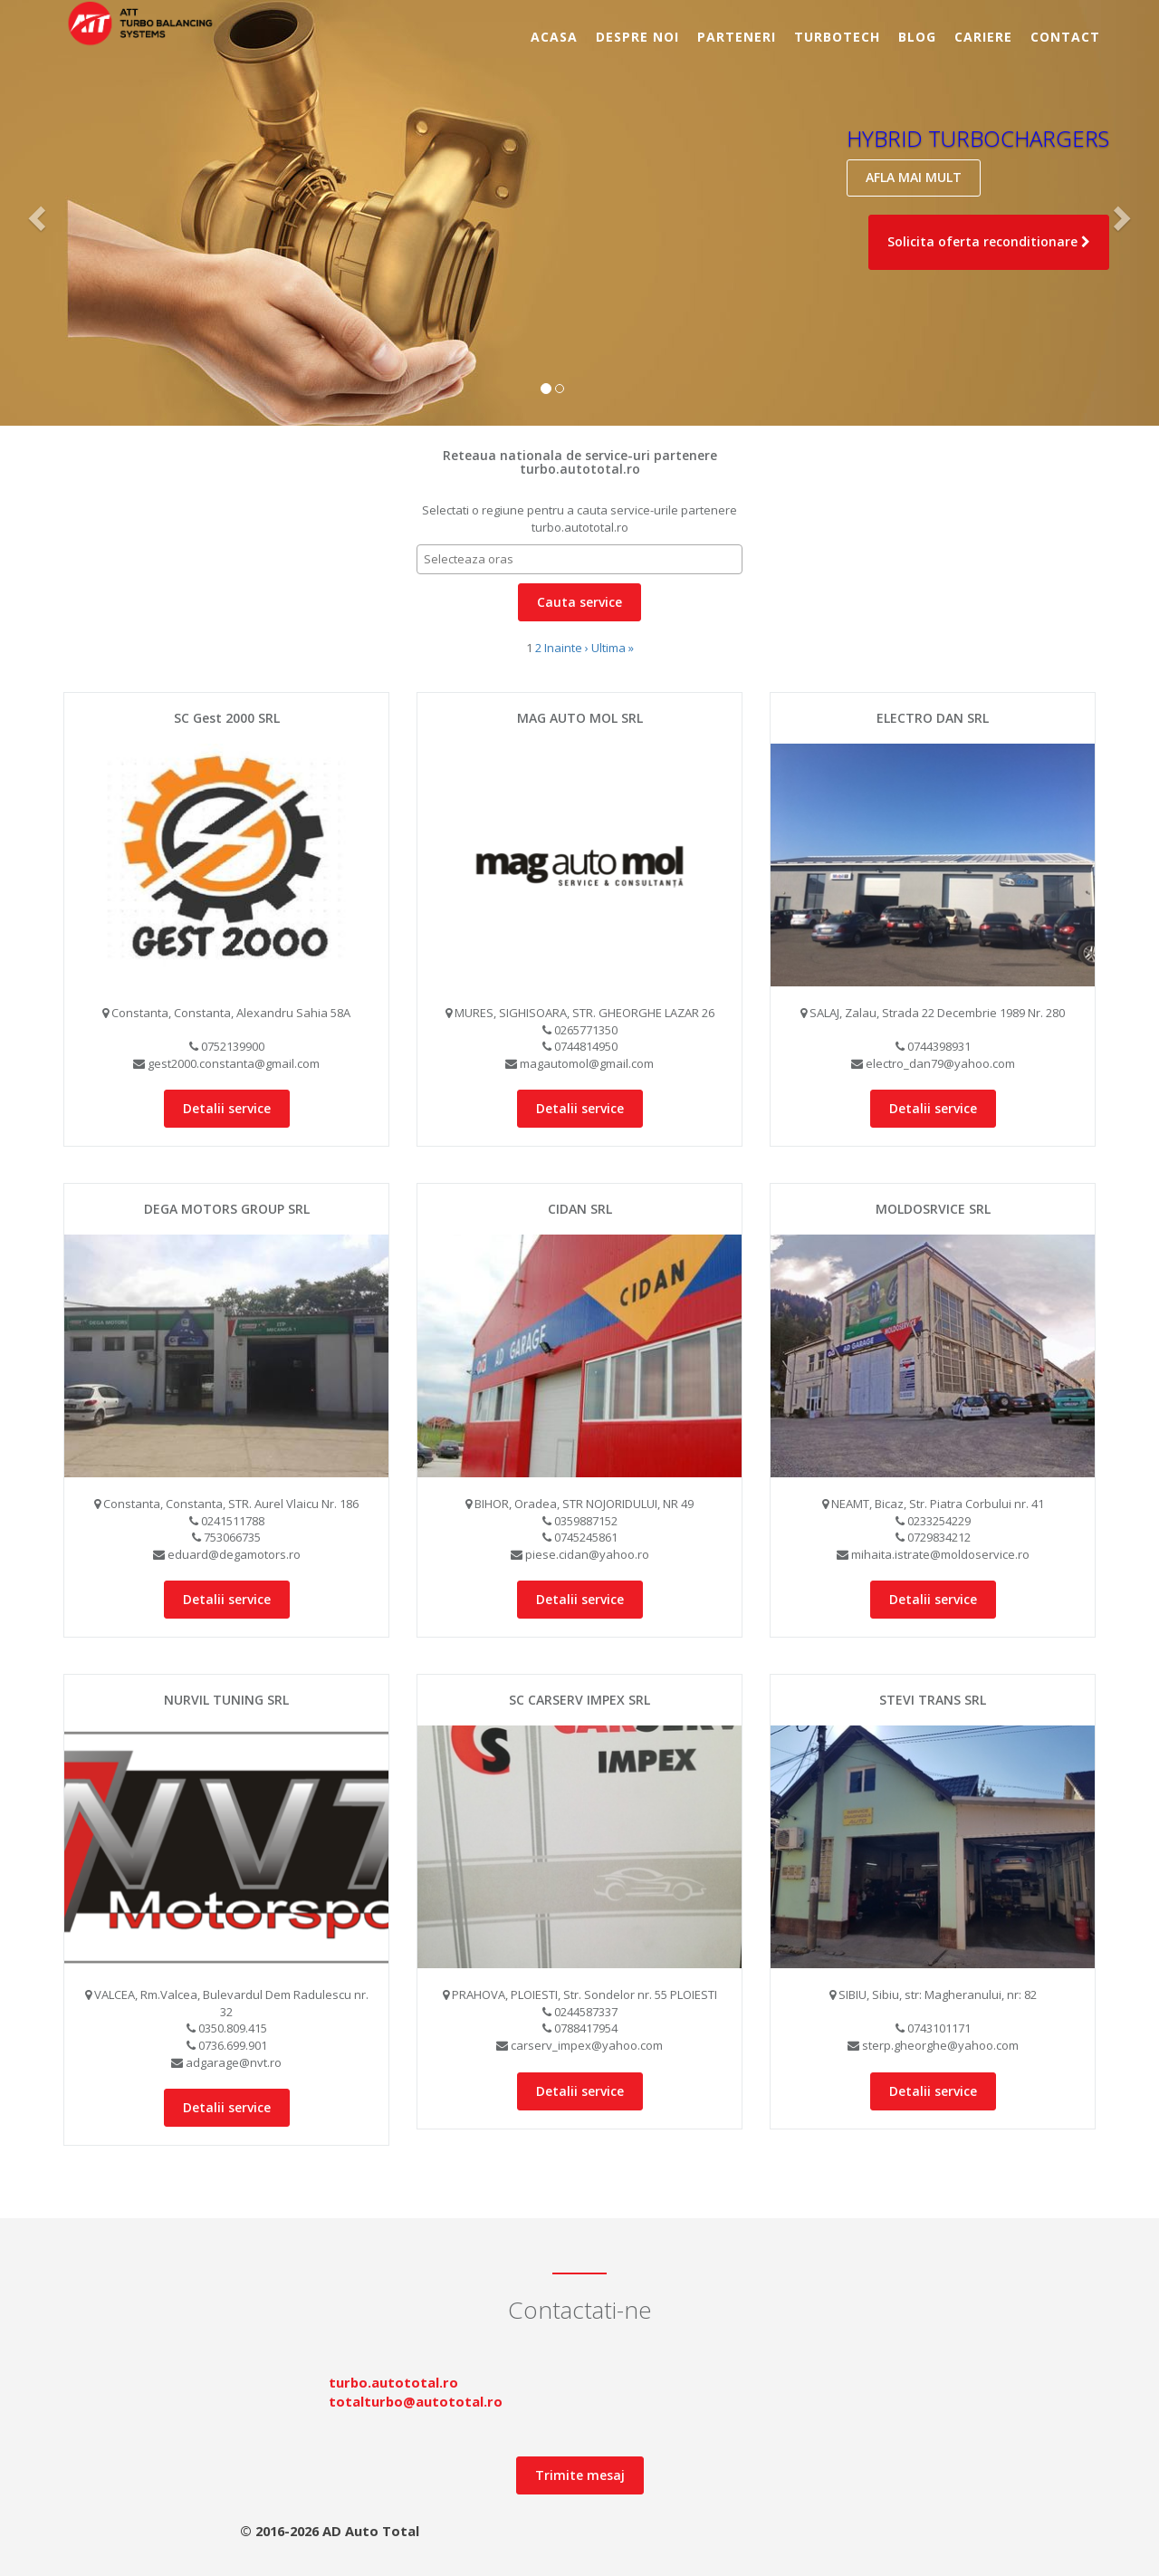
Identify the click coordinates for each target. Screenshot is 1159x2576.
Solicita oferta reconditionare (988, 241)
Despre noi (637, 36)
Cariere (983, 36)
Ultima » (612, 647)
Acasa (554, 36)
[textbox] (584, 559)
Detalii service (227, 1108)
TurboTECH (837, 36)
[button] (35, 213)
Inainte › (566, 647)
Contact (1065, 36)
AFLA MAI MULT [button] (914, 177)
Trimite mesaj (580, 2475)
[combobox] (579, 558)
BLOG (917, 36)
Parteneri (736, 36)
